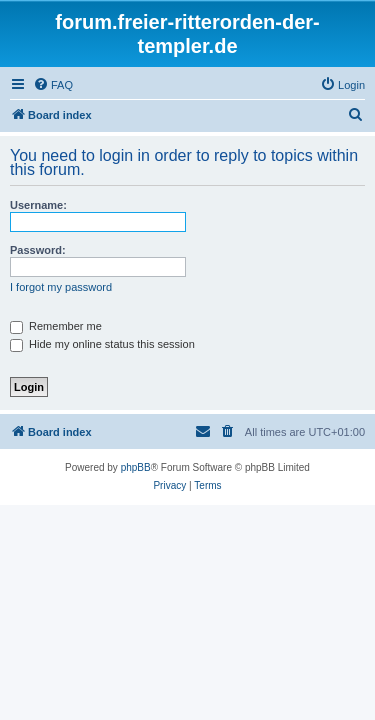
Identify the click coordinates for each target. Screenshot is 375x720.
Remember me (56, 326)
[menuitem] (53, 85)
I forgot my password (61, 287)
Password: (38, 250)
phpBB (136, 467)
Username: (38, 205)
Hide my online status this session (102, 344)
